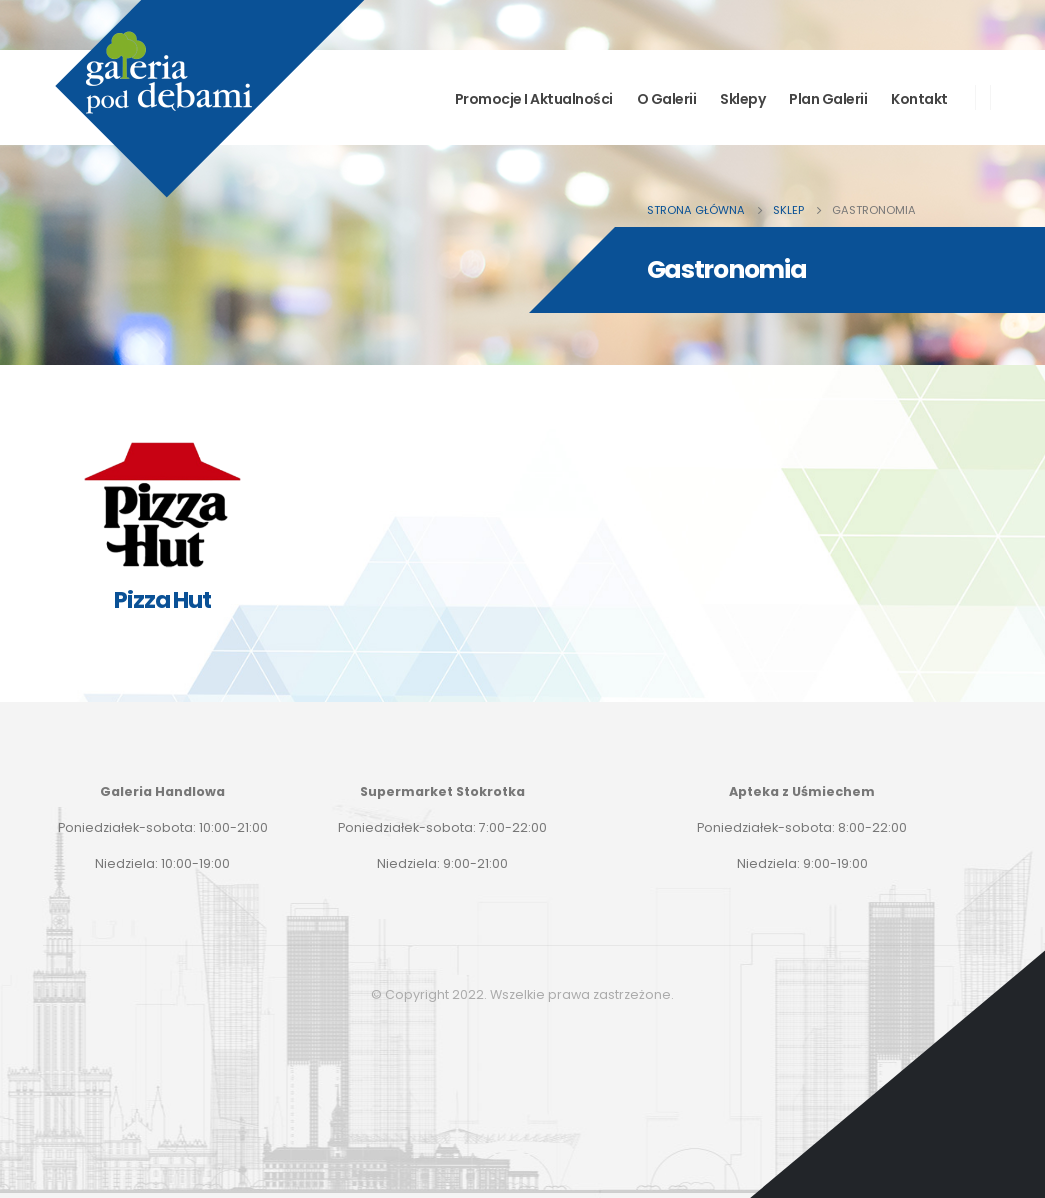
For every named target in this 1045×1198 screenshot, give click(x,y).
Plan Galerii (828, 99)
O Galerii (667, 99)
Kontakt (919, 99)
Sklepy (742, 99)
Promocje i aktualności (534, 99)
